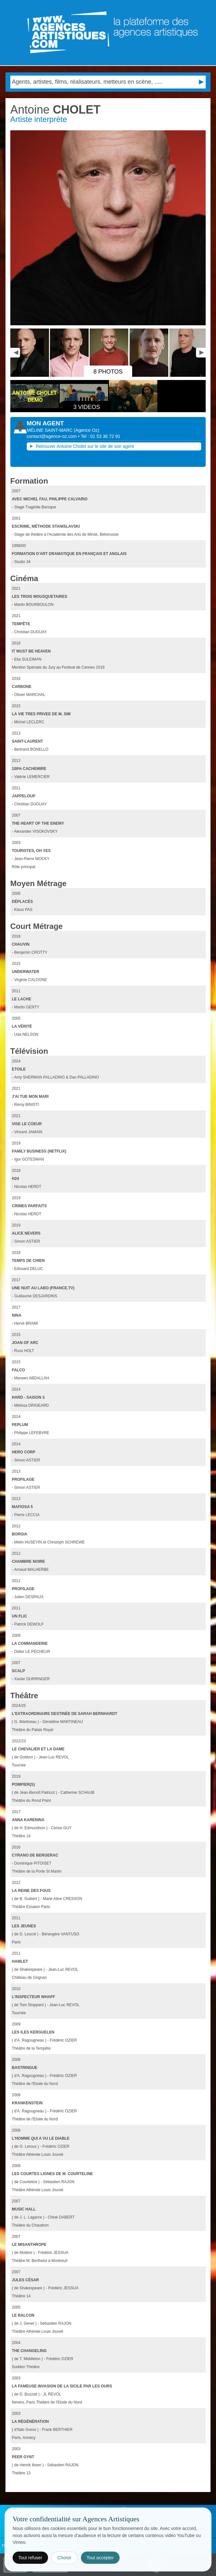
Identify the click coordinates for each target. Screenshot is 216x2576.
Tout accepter (100, 2557)
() (86, 430)
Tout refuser (30, 2557)
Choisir (64, 2557)
